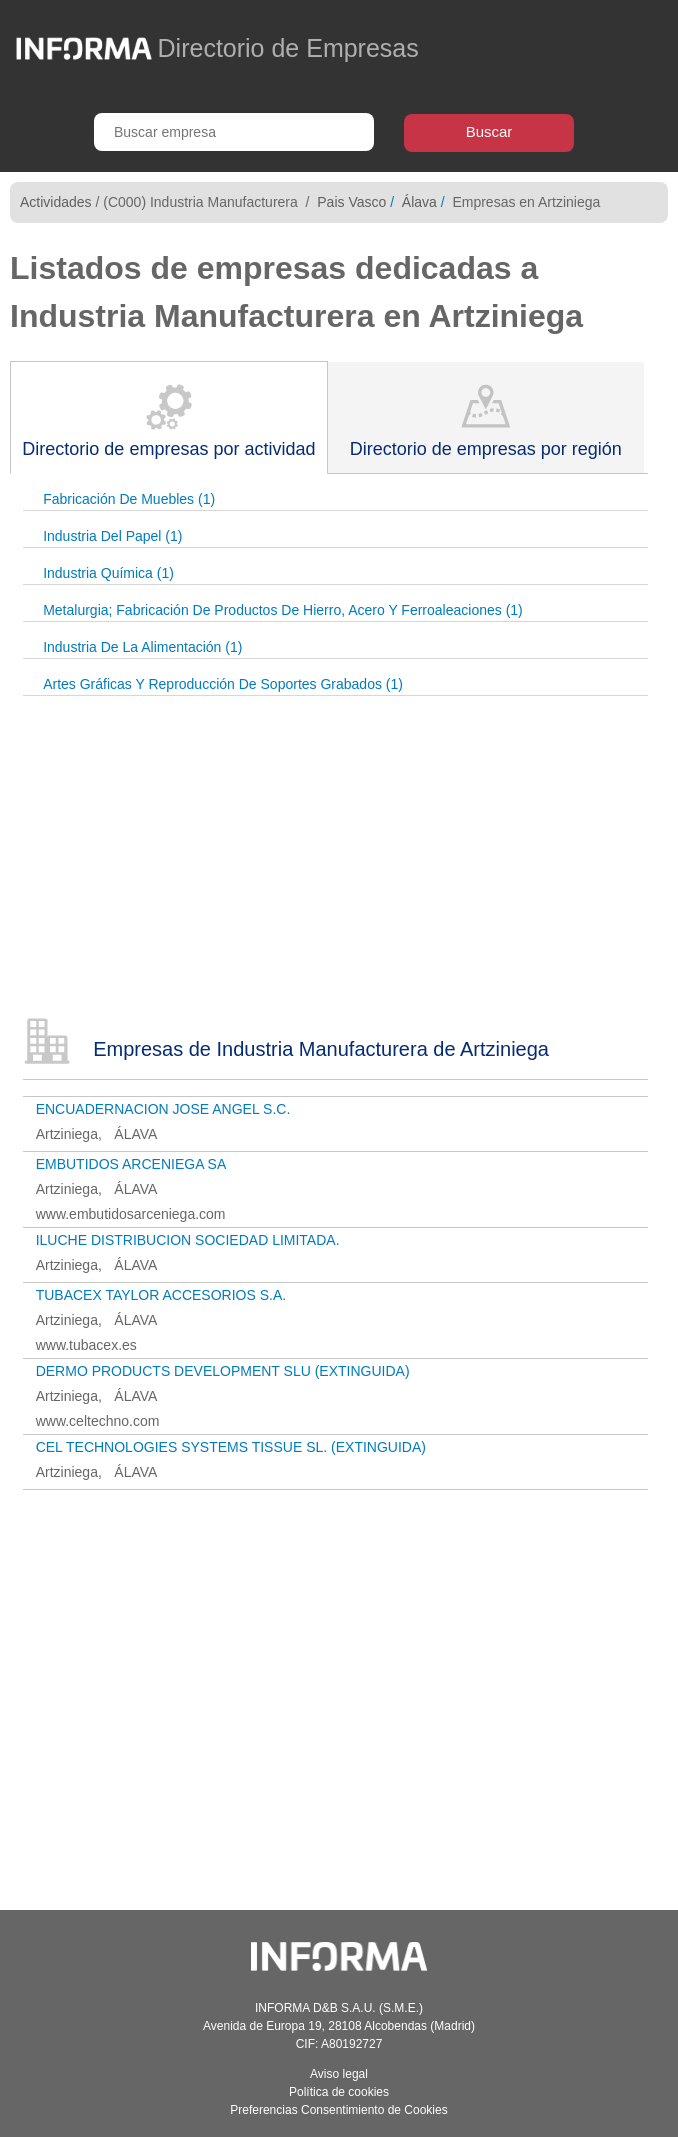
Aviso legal (339, 2074)
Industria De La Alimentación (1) (142, 647)
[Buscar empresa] (234, 132)
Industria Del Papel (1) (112, 536)
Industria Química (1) (108, 573)
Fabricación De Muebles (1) (129, 499)
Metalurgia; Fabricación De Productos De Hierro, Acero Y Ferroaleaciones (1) (283, 610)
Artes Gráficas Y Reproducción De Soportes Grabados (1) (223, 684)
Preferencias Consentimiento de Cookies (338, 2110)
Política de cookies (339, 2092)
